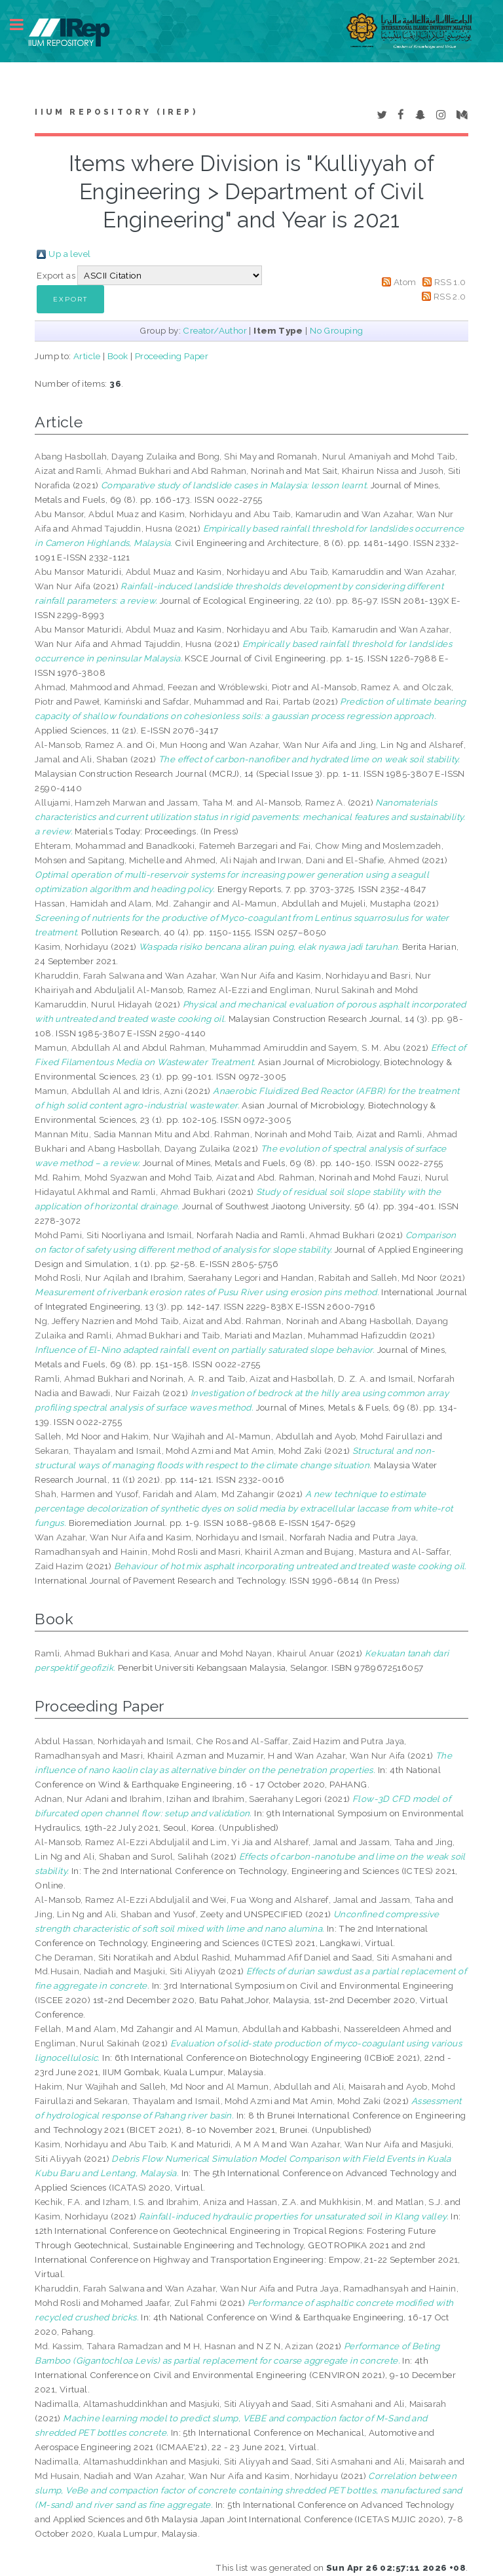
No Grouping (336, 330)
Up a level (69, 253)
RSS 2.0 (450, 296)
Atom (405, 282)
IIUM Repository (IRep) (116, 112)
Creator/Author (215, 330)
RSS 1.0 (450, 282)
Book (117, 356)
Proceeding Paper (171, 356)
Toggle (23, 24)
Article (87, 356)
